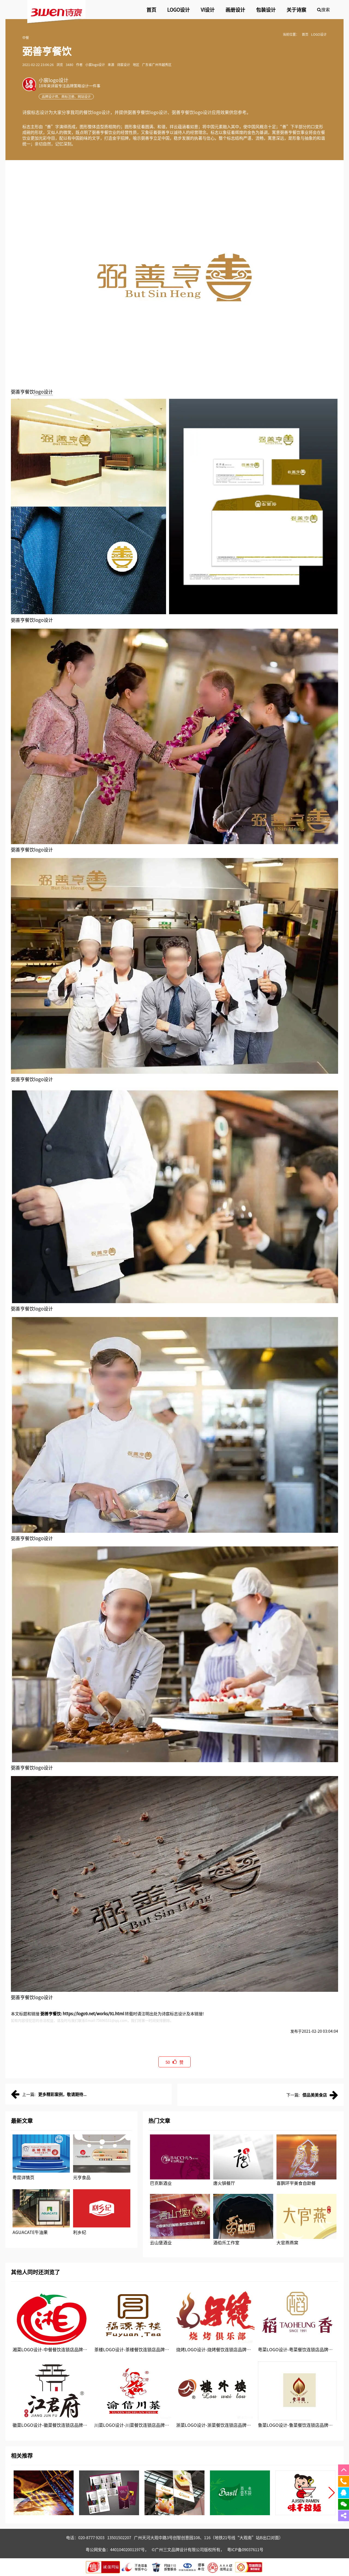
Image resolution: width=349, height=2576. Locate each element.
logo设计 (43, 391)
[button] (331, 2493)
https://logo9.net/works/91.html (93, 2013)
